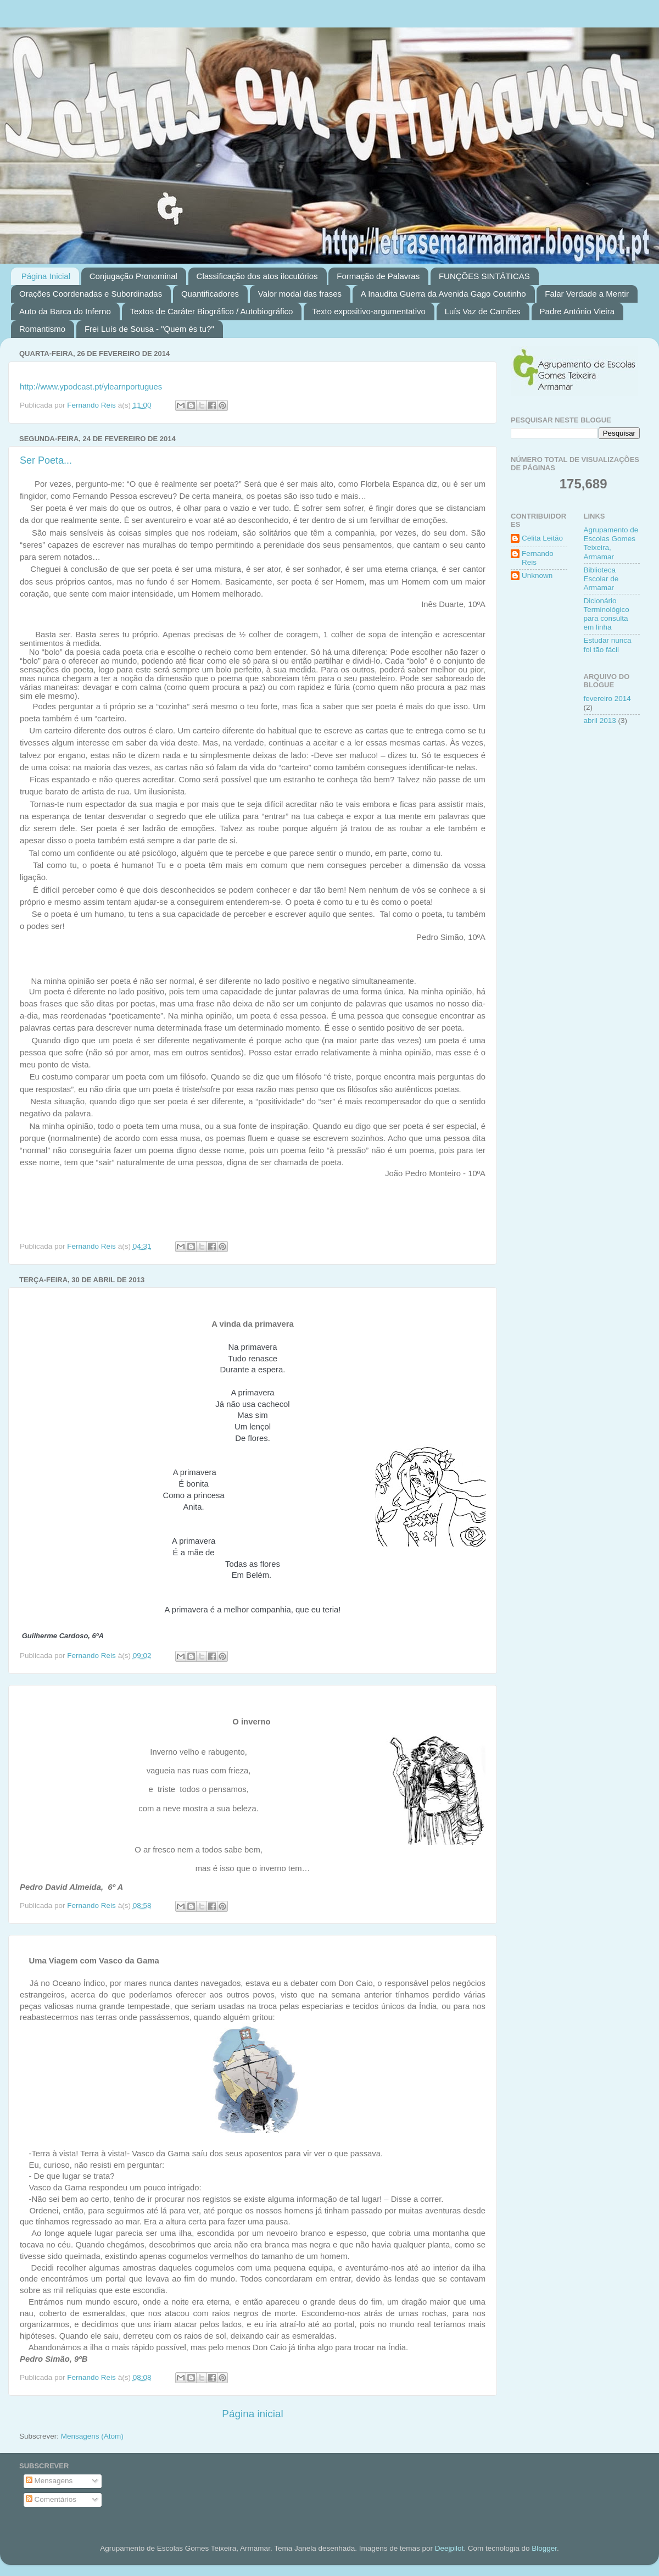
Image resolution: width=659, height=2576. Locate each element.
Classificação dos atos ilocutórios (257, 276)
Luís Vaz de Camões (483, 311)
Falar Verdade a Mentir (587, 293)
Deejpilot (449, 2548)
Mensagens (49, 2481)
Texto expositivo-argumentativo (369, 311)
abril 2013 (600, 720)
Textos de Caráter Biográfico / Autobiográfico (211, 311)
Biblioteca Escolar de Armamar (601, 579)
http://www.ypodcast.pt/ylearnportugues (91, 386)
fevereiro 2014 (607, 698)
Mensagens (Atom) (92, 2436)
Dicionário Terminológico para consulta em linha (606, 614)
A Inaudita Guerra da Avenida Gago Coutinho (443, 293)
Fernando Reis (538, 557)
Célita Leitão (542, 538)
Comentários (51, 2499)
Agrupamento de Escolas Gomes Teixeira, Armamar (611, 543)
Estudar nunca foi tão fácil (608, 644)
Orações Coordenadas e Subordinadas (90, 293)
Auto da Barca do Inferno (65, 311)
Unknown (537, 575)
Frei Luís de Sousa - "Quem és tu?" (149, 328)
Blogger (544, 2548)
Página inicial (252, 2413)
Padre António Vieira (577, 311)
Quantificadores (210, 293)
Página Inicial (45, 276)
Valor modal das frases (300, 293)
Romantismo (42, 328)
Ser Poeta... (46, 460)
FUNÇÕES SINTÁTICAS (484, 276)
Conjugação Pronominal (133, 276)
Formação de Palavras (378, 276)
